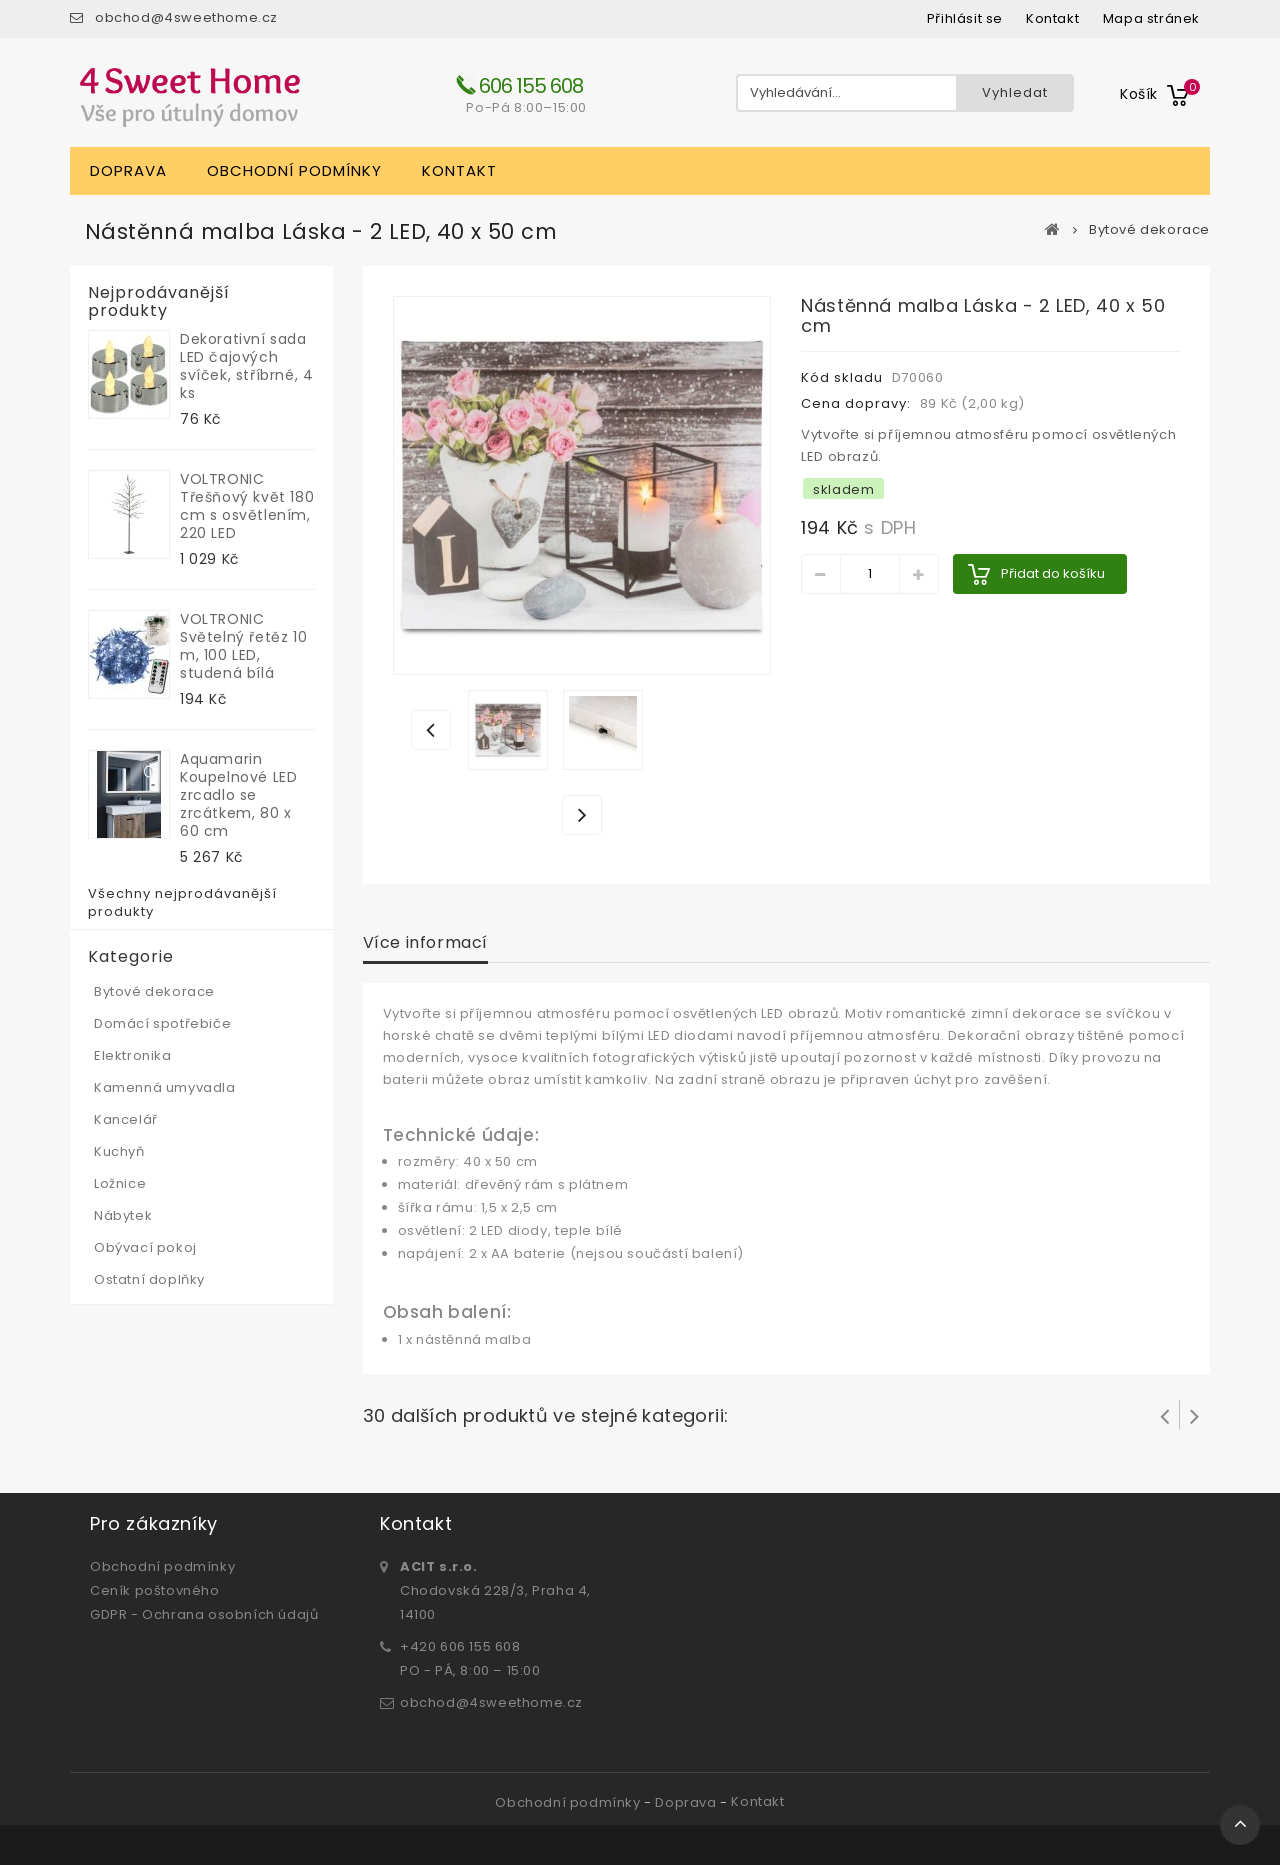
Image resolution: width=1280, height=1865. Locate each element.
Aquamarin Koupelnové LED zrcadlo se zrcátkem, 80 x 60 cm (238, 795)
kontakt (1052, 18)
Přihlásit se (965, 18)
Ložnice (120, 1183)
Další (583, 814)
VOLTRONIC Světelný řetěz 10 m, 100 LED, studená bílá (243, 646)
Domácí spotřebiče (162, 1023)
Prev (1165, 1415)
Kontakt (459, 170)
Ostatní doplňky (149, 1279)
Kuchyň (119, 1151)
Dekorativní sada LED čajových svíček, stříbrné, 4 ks (246, 366)
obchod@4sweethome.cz (186, 17)
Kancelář (126, 1119)
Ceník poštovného (155, 1590)
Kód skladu (842, 377)
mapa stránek (1151, 18)
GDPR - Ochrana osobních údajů (204, 1614)
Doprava (128, 170)
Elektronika (133, 1055)
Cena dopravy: (856, 403)
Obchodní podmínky (294, 170)
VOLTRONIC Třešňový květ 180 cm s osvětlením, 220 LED (247, 506)
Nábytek (123, 1215)
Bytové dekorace (1149, 230)
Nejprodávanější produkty (159, 302)
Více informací (425, 942)
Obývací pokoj (145, 1247)
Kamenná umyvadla (165, 1087)
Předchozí (431, 729)
